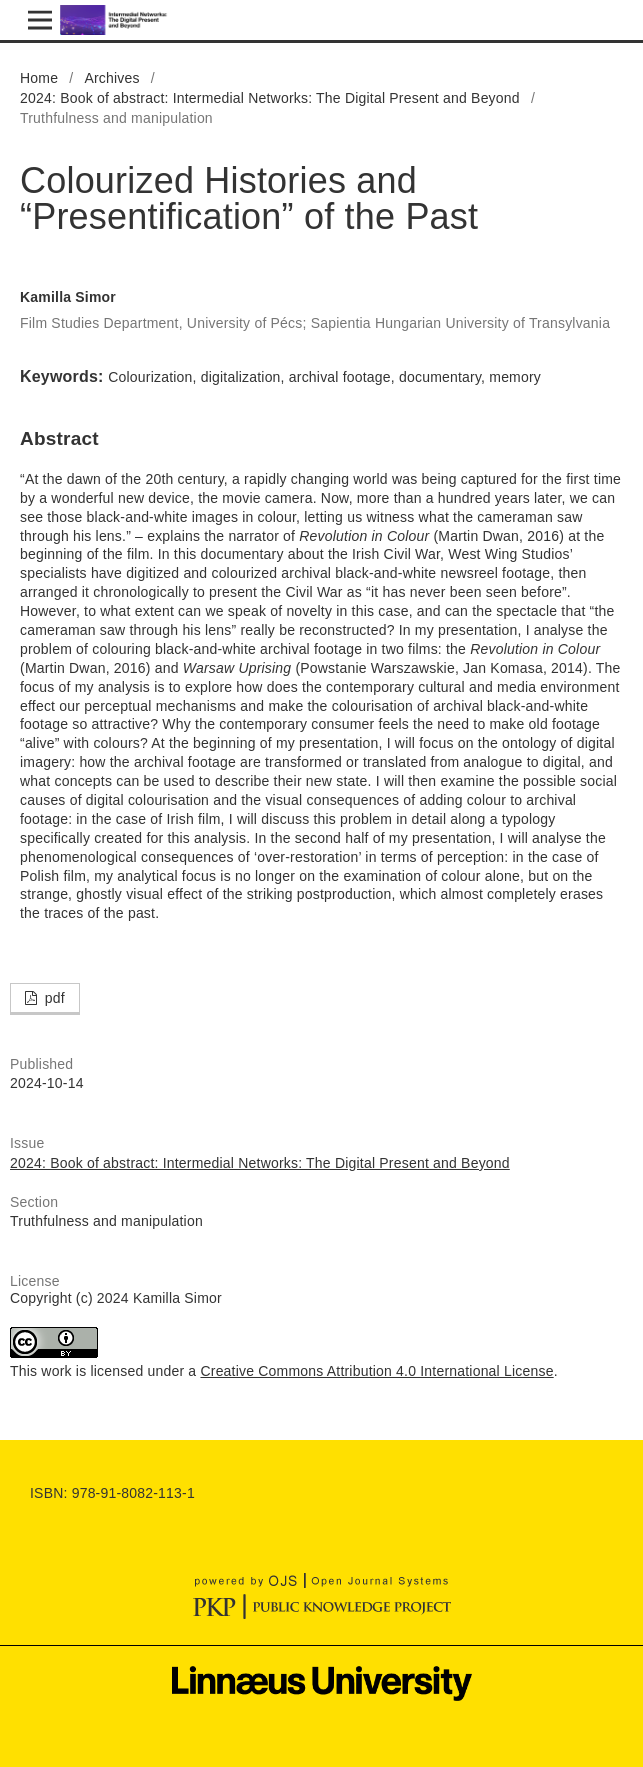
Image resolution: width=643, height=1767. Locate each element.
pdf (53, 998)
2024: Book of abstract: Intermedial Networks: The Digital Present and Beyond (270, 98)
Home (39, 78)
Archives (111, 78)
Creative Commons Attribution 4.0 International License (376, 1371)
